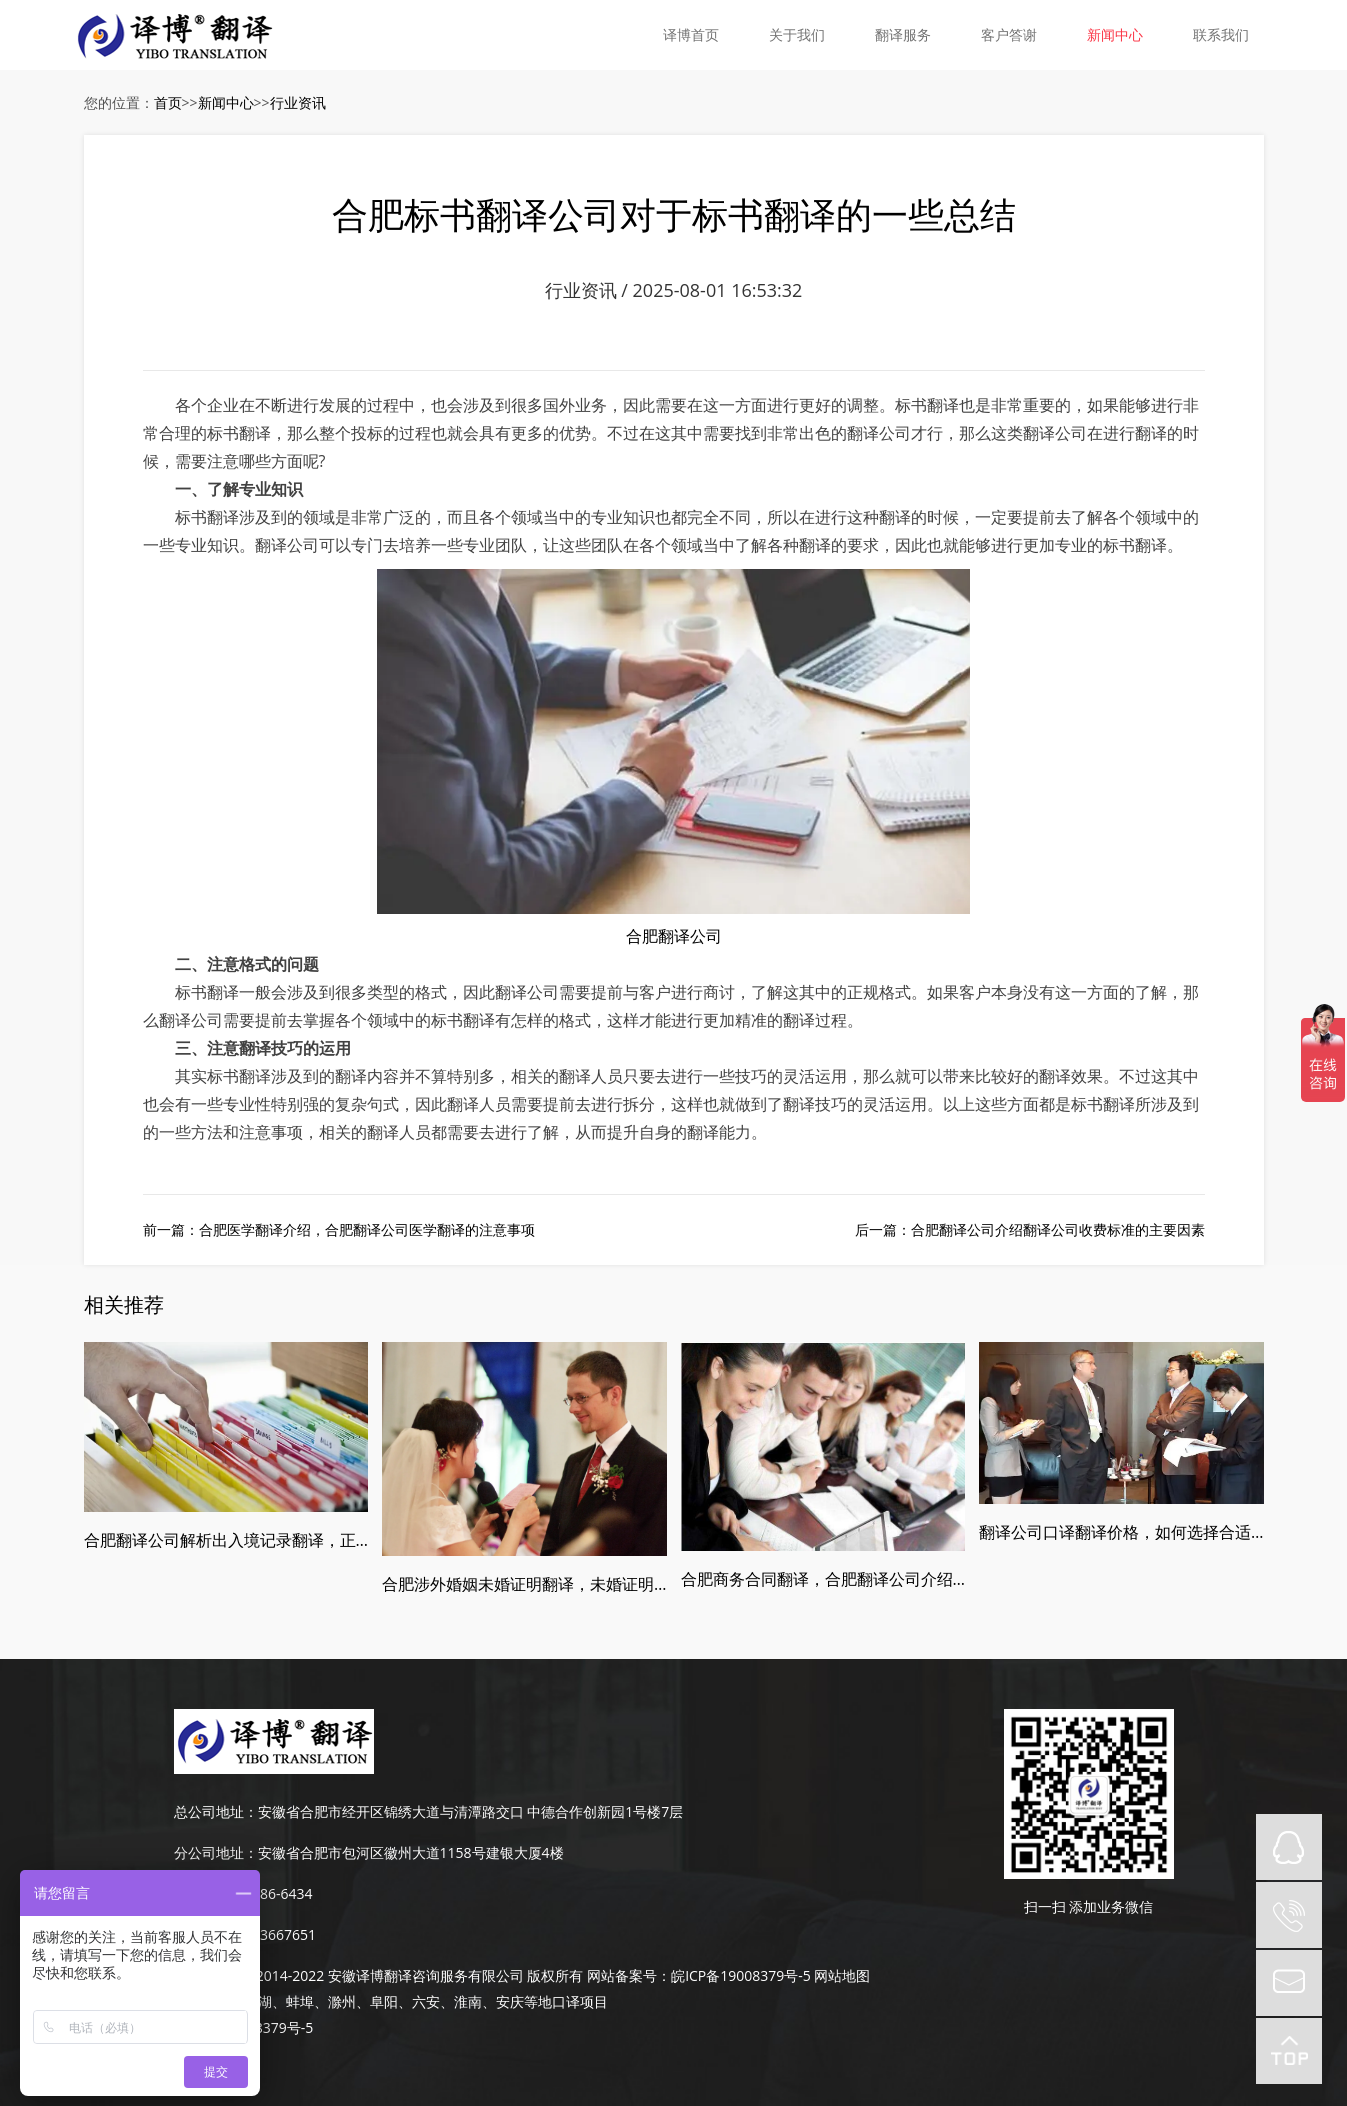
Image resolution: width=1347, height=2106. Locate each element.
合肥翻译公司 (674, 936)
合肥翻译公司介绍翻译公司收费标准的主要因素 (1058, 1229)
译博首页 (691, 34)
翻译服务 (903, 34)
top (1289, 2051)
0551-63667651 (266, 1934)
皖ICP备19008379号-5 (741, 1975)
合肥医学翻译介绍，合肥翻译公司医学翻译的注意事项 (367, 1229)
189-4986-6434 (264, 1893)
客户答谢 (1009, 34)
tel (1289, 1915)
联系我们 (1221, 34)
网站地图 (842, 1975)
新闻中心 (1115, 34)
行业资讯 (298, 102)
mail (1289, 1983)
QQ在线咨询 (1289, 1847)
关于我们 (797, 34)
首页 (168, 102)
